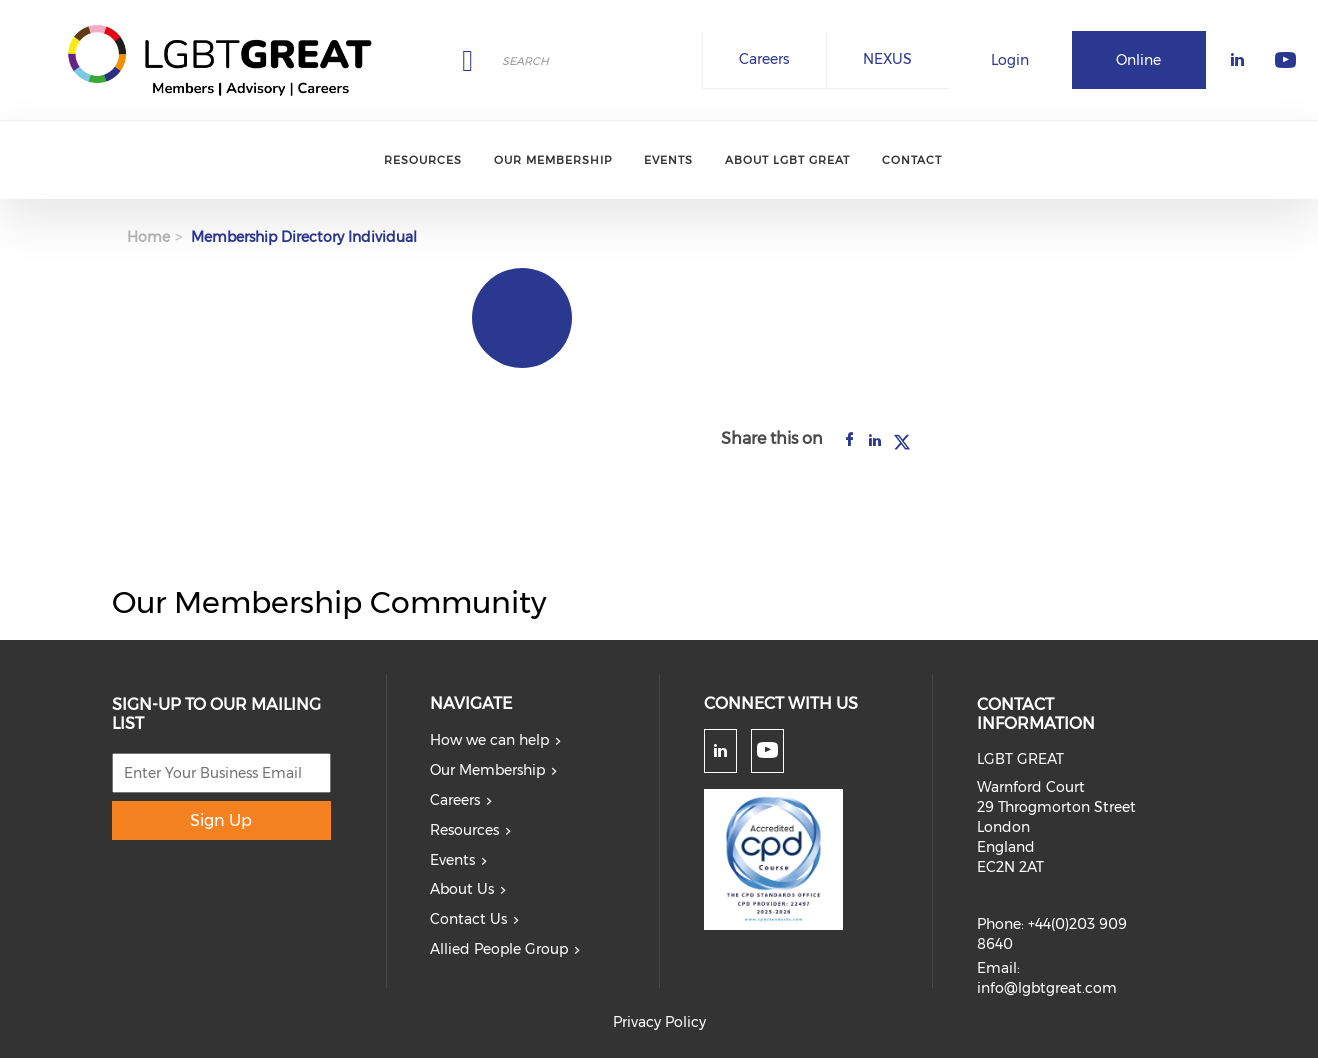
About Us (462, 889)
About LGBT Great (787, 160)
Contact (912, 160)
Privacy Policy (659, 1022)
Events (668, 160)
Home (148, 237)
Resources (423, 160)
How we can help (489, 740)
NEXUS (887, 59)
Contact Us (468, 919)
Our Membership (553, 160)
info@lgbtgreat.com (1047, 988)
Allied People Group (499, 949)
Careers (764, 59)
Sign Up (221, 820)
